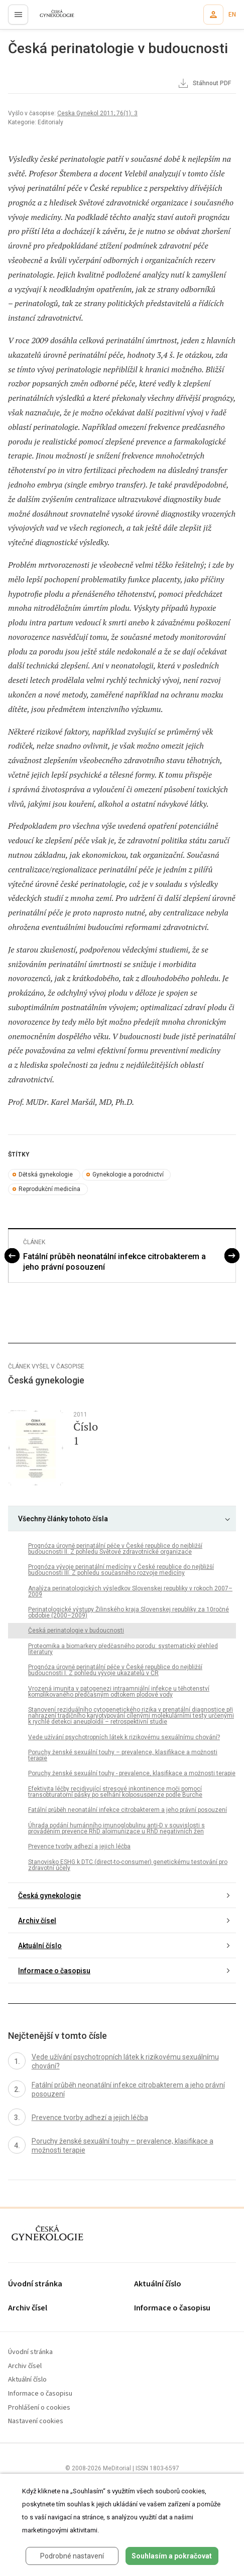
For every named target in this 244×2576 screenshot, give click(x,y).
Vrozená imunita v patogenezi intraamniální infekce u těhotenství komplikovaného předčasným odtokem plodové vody (118, 1691)
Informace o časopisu (54, 1971)
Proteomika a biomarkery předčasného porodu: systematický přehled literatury (123, 1649)
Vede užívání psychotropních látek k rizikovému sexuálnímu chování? (124, 1737)
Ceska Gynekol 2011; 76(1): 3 (97, 113)
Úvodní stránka (35, 2284)
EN (232, 15)
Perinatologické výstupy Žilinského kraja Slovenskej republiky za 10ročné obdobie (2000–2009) (128, 1612)
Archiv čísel (37, 1921)
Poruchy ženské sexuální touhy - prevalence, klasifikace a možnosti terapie (131, 1773)
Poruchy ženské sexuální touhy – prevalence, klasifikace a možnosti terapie (122, 1755)
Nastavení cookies (35, 2421)
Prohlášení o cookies (39, 2408)
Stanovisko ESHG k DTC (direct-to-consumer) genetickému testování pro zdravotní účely (127, 1864)
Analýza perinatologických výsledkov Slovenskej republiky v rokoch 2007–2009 (130, 1591)
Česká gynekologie (49, 1896)
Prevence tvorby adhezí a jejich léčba (79, 1846)
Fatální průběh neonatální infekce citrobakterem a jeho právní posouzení (114, 1262)
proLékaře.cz (51, 18)
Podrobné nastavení (72, 2556)
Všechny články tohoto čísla (63, 1519)
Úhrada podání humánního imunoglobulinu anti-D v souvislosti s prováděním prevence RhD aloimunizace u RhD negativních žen (116, 1828)
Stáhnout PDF (204, 83)
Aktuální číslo (40, 1946)
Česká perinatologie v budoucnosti (76, 1630)
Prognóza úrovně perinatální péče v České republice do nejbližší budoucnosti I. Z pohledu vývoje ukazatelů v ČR (115, 1670)
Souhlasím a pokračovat (172, 2556)
